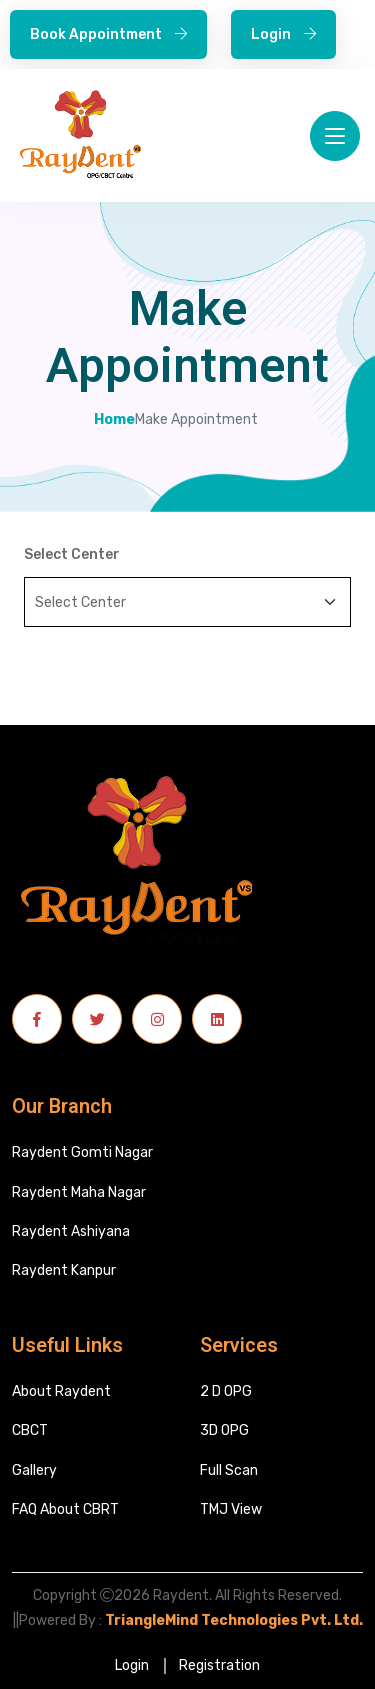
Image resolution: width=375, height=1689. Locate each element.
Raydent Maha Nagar (79, 1192)
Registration (219, 1665)
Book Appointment (108, 34)
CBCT (30, 1430)
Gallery (34, 1470)
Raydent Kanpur (64, 1270)
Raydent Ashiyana (71, 1231)
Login (283, 34)
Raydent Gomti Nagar (82, 1152)
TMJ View (231, 1509)
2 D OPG (226, 1391)
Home (114, 420)
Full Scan (229, 1470)
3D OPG (224, 1430)
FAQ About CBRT (65, 1509)
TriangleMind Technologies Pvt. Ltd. (234, 1620)
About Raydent (61, 1391)
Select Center (72, 554)
